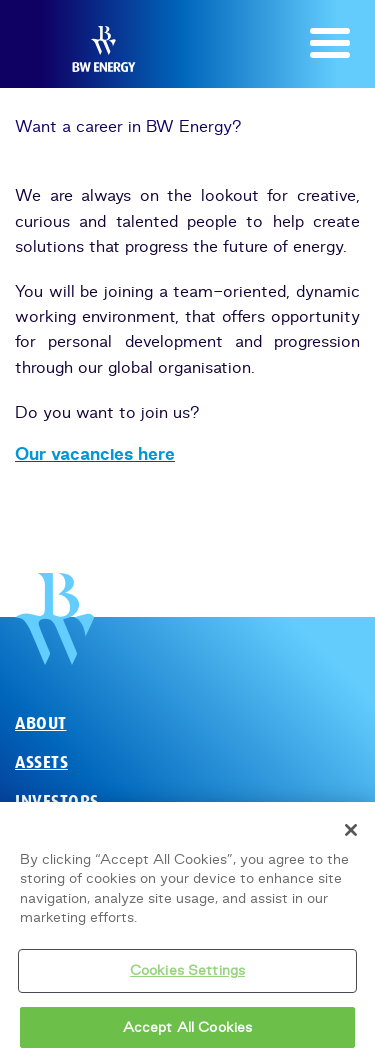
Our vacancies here (95, 454)
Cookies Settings (187, 975)
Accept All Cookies (187, 1032)
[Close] (351, 835)
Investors (57, 801)
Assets (41, 762)
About (41, 723)
